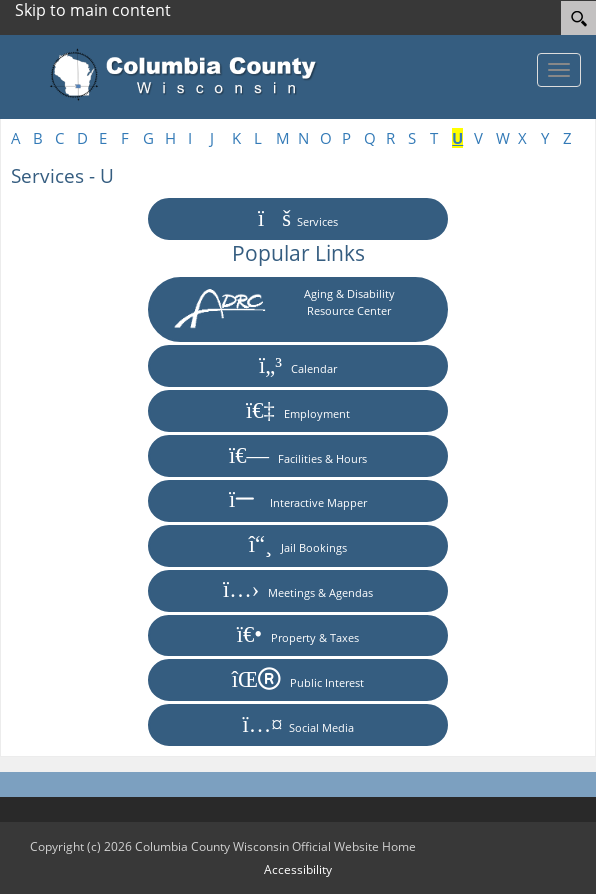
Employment (298, 411)
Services (298, 219)
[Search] (578, 18)
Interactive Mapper (298, 500)
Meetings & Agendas (298, 590)
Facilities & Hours (298, 456)
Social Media (297, 725)
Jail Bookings (298, 545)
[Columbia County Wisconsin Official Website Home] (189, 75)
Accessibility (298, 869)
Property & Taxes (298, 635)
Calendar (298, 366)
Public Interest (298, 680)
